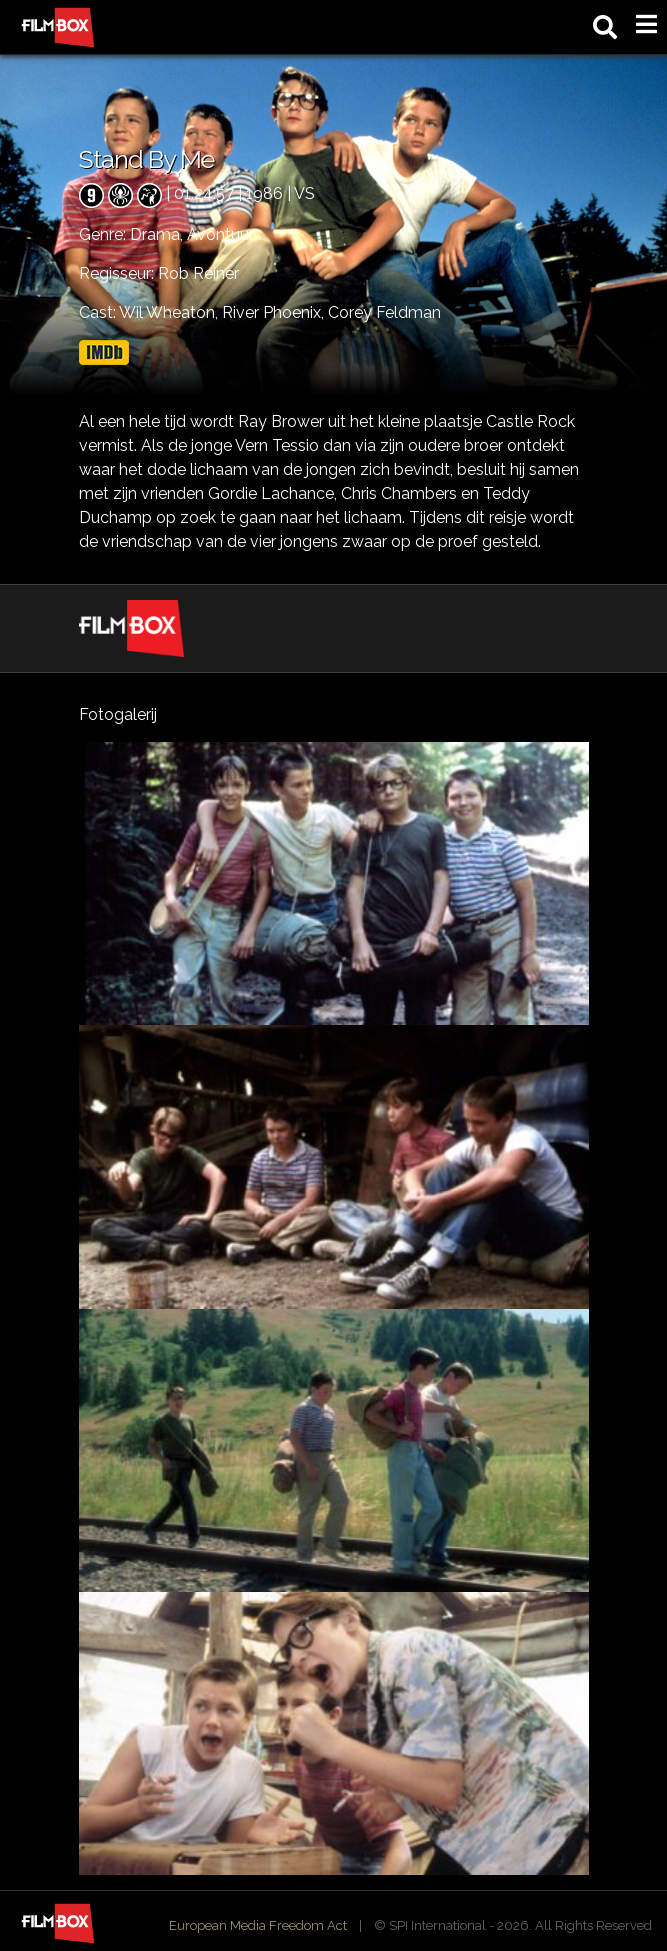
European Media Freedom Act (258, 1925)
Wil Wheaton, (170, 312)
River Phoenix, (275, 312)
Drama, (158, 234)
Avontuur (220, 234)
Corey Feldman (384, 312)
